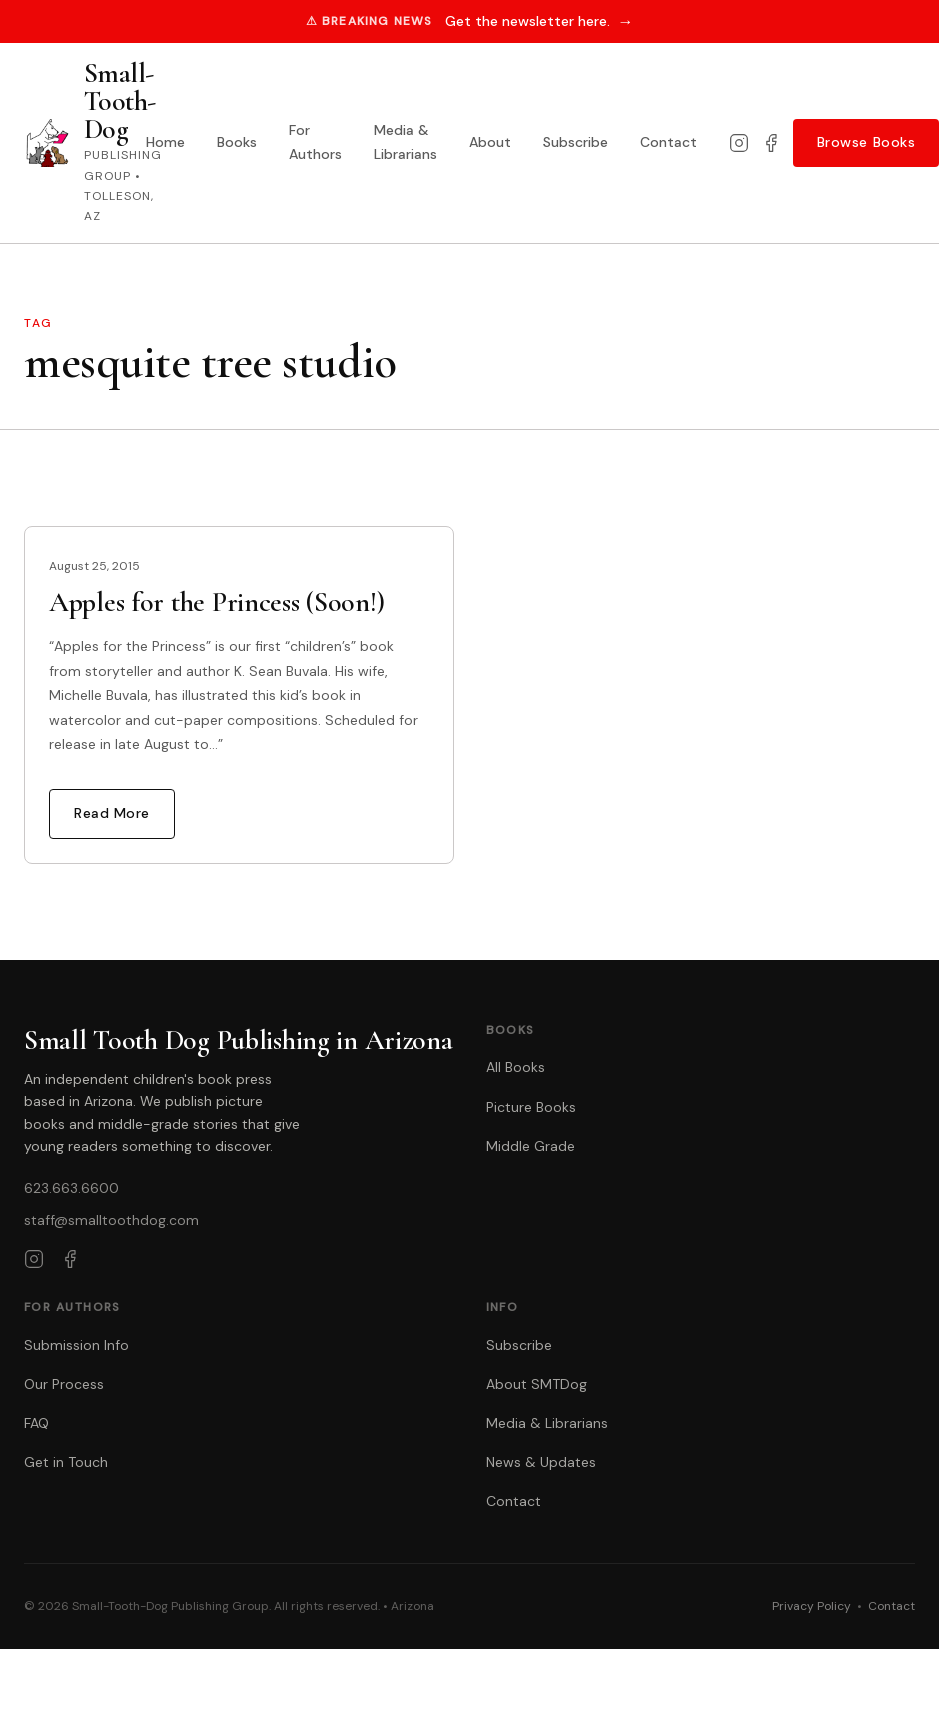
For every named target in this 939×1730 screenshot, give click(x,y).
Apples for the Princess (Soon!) (216, 602)
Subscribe (575, 142)
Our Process (64, 1384)
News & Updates (541, 1462)
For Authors (315, 142)
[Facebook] (771, 143)
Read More (112, 813)
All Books (515, 1067)
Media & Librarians (405, 142)
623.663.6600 (71, 1188)
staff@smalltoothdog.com (111, 1220)
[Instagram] (739, 143)
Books (237, 142)
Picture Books (531, 1107)
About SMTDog (536, 1384)
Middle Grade (530, 1146)
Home (165, 142)
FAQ (36, 1423)
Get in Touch (66, 1462)
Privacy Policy (811, 1606)
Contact (668, 142)
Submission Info (76, 1345)
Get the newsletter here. (539, 21)
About (490, 142)
